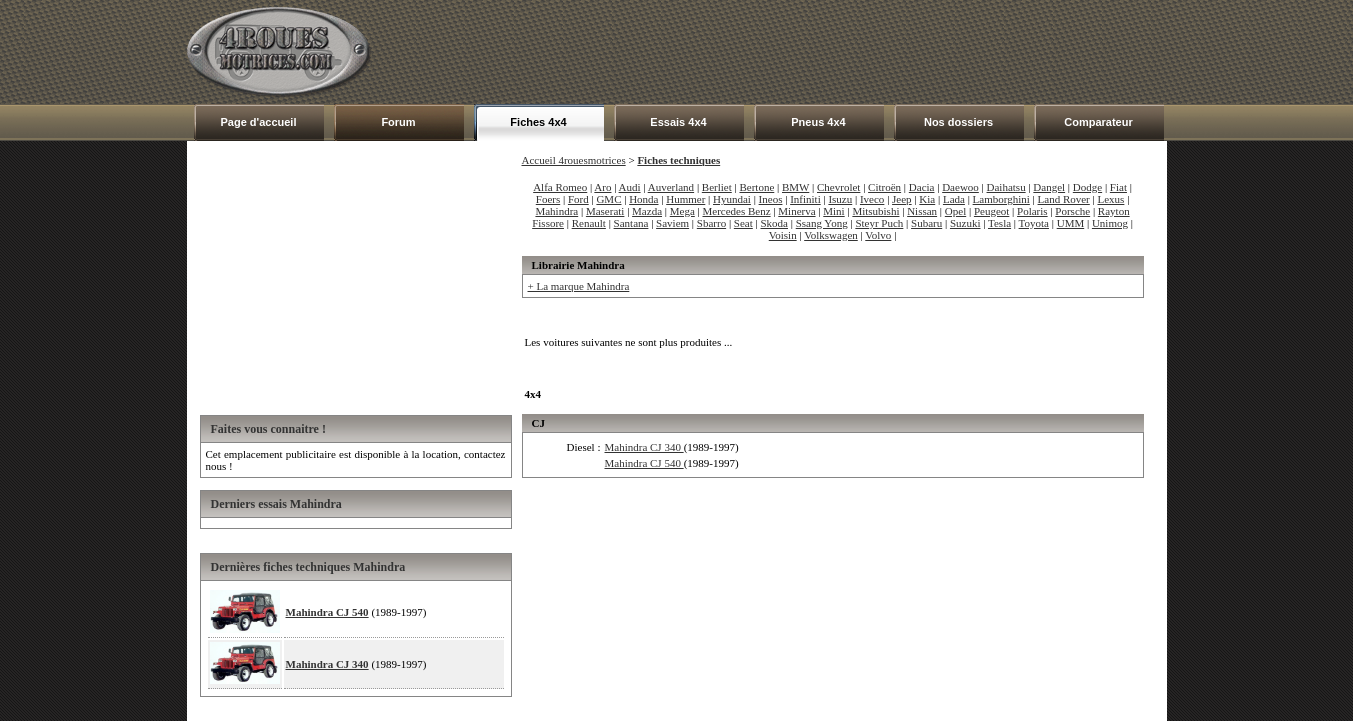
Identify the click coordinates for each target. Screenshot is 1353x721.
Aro (602, 187)
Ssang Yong (822, 223)
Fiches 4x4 (538, 122)
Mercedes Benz (736, 211)
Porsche (1072, 211)
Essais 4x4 (678, 122)
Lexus (1110, 199)
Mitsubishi (875, 211)
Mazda (647, 211)
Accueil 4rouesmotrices (574, 160)
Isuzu (840, 199)
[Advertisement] (803, 52)
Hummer (685, 199)
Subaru (926, 223)
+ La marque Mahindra (579, 286)
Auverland (671, 187)
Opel (955, 211)
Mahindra (556, 211)
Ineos (771, 199)
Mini (833, 211)
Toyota (1034, 223)
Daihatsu (1006, 187)
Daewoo (960, 187)
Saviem (672, 223)
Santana (631, 223)
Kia (927, 199)
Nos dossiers (958, 122)
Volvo (878, 235)
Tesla (999, 223)
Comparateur (1098, 122)
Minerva (796, 211)
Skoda (775, 223)
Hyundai (732, 199)
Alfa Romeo (560, 187)
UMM (1071, 223)
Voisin (783, 235)
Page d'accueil (259, 122)
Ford (578, 199)
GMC (608, 199)
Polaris (1032, 211)
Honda (643, 199)
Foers (548, 199)
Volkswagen (831, 235)
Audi (630, 187)
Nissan (922, 211)
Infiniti (805, 199)
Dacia (922, 187)
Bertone (756, 187)
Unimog (1110, 223)
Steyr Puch (879, 223)
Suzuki (965, 223)
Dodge (1087, 187)
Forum (398, 122)
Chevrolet (838, 187)
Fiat (1118, 187)
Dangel (1049, 187)
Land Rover (1064, 199)
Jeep (902, 199)
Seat (743, 223)
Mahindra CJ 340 (327, 664)
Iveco (872, 199)
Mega (682, 211)
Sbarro (711, 223)
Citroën (884, 187)
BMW (795, 187)
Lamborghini (1001, 199)
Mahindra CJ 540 (327, 612)
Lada (954, 199)
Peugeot (991, 211)
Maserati (605, 211)
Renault (589, 223)
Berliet (717, 187)
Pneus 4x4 (818, 122)
